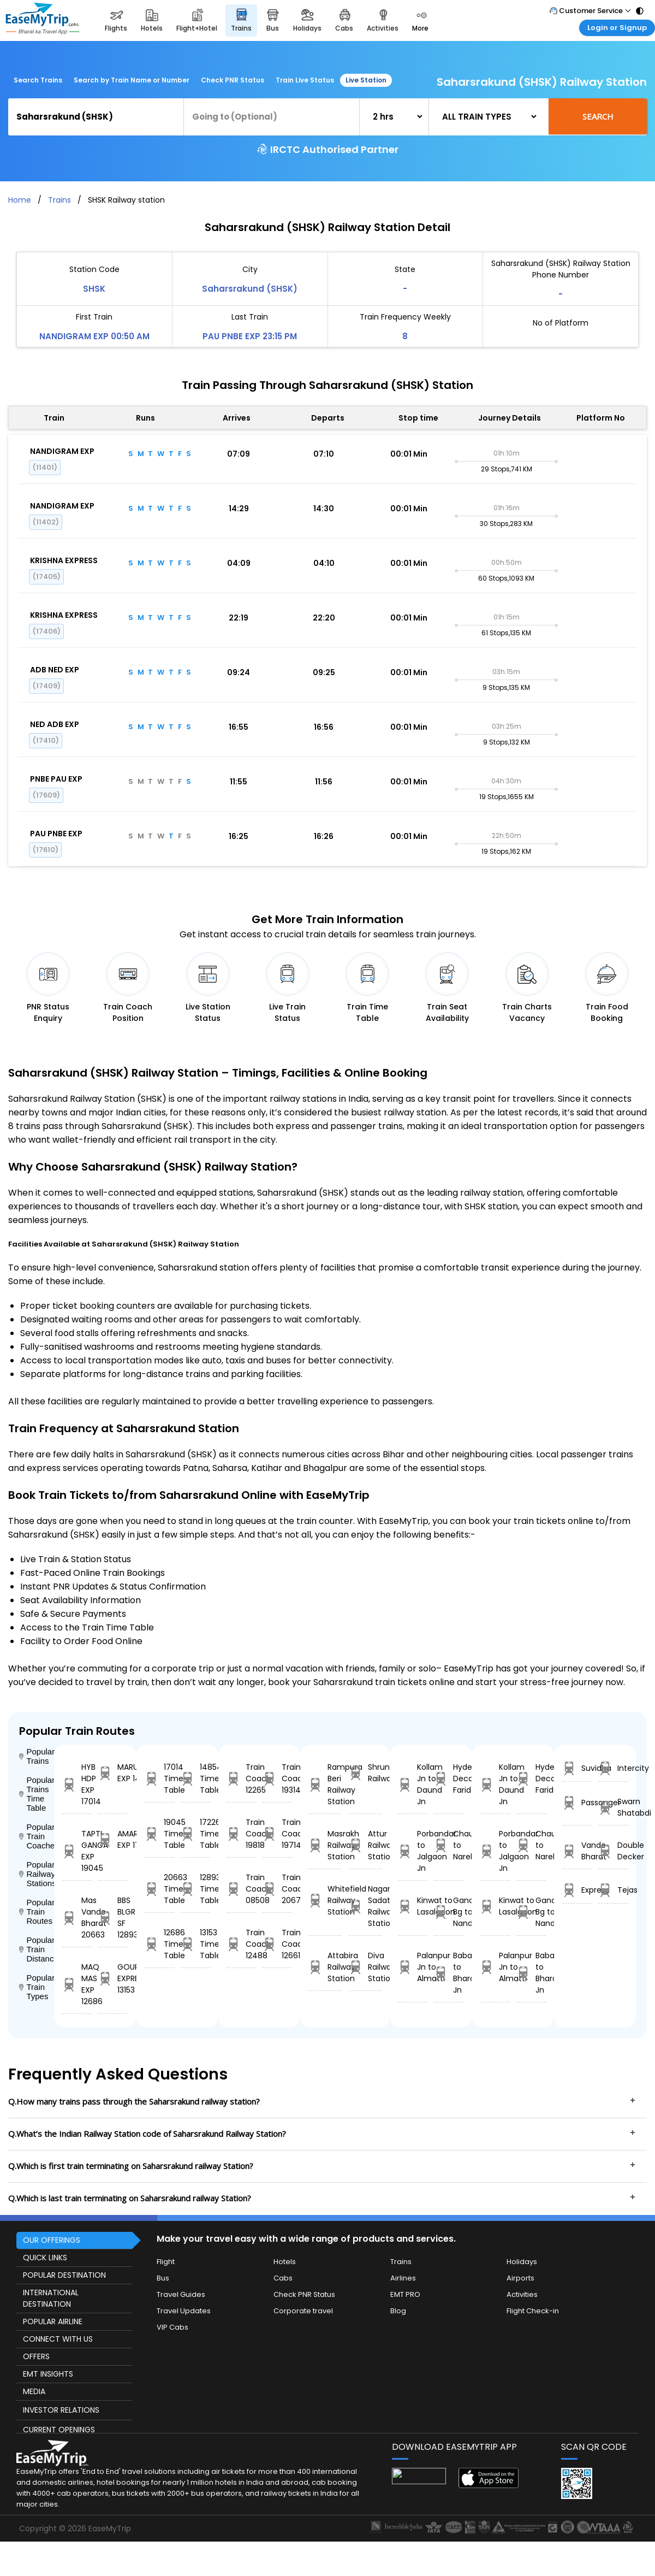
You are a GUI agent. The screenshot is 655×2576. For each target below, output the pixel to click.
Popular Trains (36, 1756)
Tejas (613, 1890)
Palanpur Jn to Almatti (412, 1967)
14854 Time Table (195, 1778)
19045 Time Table (159, 1834)
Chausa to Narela (448, 1845)
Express (577, 1890)
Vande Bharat (577, 1851)
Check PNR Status (232, 80)
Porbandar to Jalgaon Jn (412, 1851)
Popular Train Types (36, 1987)
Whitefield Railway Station (324, 1900)
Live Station (366, 80)
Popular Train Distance (36, 1949)
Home (19, 199)
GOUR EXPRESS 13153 (113, 1978)
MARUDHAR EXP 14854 (113, 1773)
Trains (59, 199)
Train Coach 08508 (241, 1889)
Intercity (613, 1768)
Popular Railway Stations (36, 1874)
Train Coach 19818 (241, 1834)
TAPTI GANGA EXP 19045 (77, 1851)
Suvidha (577, 1768)
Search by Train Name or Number (131, 80)
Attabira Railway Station (324, 1967)
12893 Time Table (195, 1889)
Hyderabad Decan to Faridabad (448, 1778)
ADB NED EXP (54, 669)
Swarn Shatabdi (613, 1807)
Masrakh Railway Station (324, 1845)
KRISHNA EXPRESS (64, 560)
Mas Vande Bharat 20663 (77, 1917)
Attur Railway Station (365, 1845)
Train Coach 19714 (277, 1834)
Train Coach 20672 (277, 1889)
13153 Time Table (195, 1944)
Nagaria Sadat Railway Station (365, 1906)
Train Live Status (305, 80)
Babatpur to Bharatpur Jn (448, 1972)
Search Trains (38, 80)
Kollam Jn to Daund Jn (412, 1784)
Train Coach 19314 (277, 1778)
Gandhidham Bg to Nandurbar (448, 1912)
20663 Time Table (159, 1889)
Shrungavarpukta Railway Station (365, 1773)
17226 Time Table (195, 1834)
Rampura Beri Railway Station (324, 1784)
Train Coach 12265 (241, 1778)
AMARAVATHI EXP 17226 (113, 1839)
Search (598, 116)
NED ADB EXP (54, 724)
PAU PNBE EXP (56, 833)
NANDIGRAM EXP (62, 451)
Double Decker (613, 1851)
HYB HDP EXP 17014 (77, 1784)
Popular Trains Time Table (36, 1793)
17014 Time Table (159, 1778)
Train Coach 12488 (241, 1944)
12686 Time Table (159, 1944)
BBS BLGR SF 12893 (113, 1917)
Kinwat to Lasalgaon (412, 1906)
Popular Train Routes (36, 1911)
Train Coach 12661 (277, 1944)
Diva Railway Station (365, 1967)
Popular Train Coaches (36, 1836)
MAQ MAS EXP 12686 (77, 1984)
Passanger (577, 1803)
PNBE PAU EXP (56, 778)
